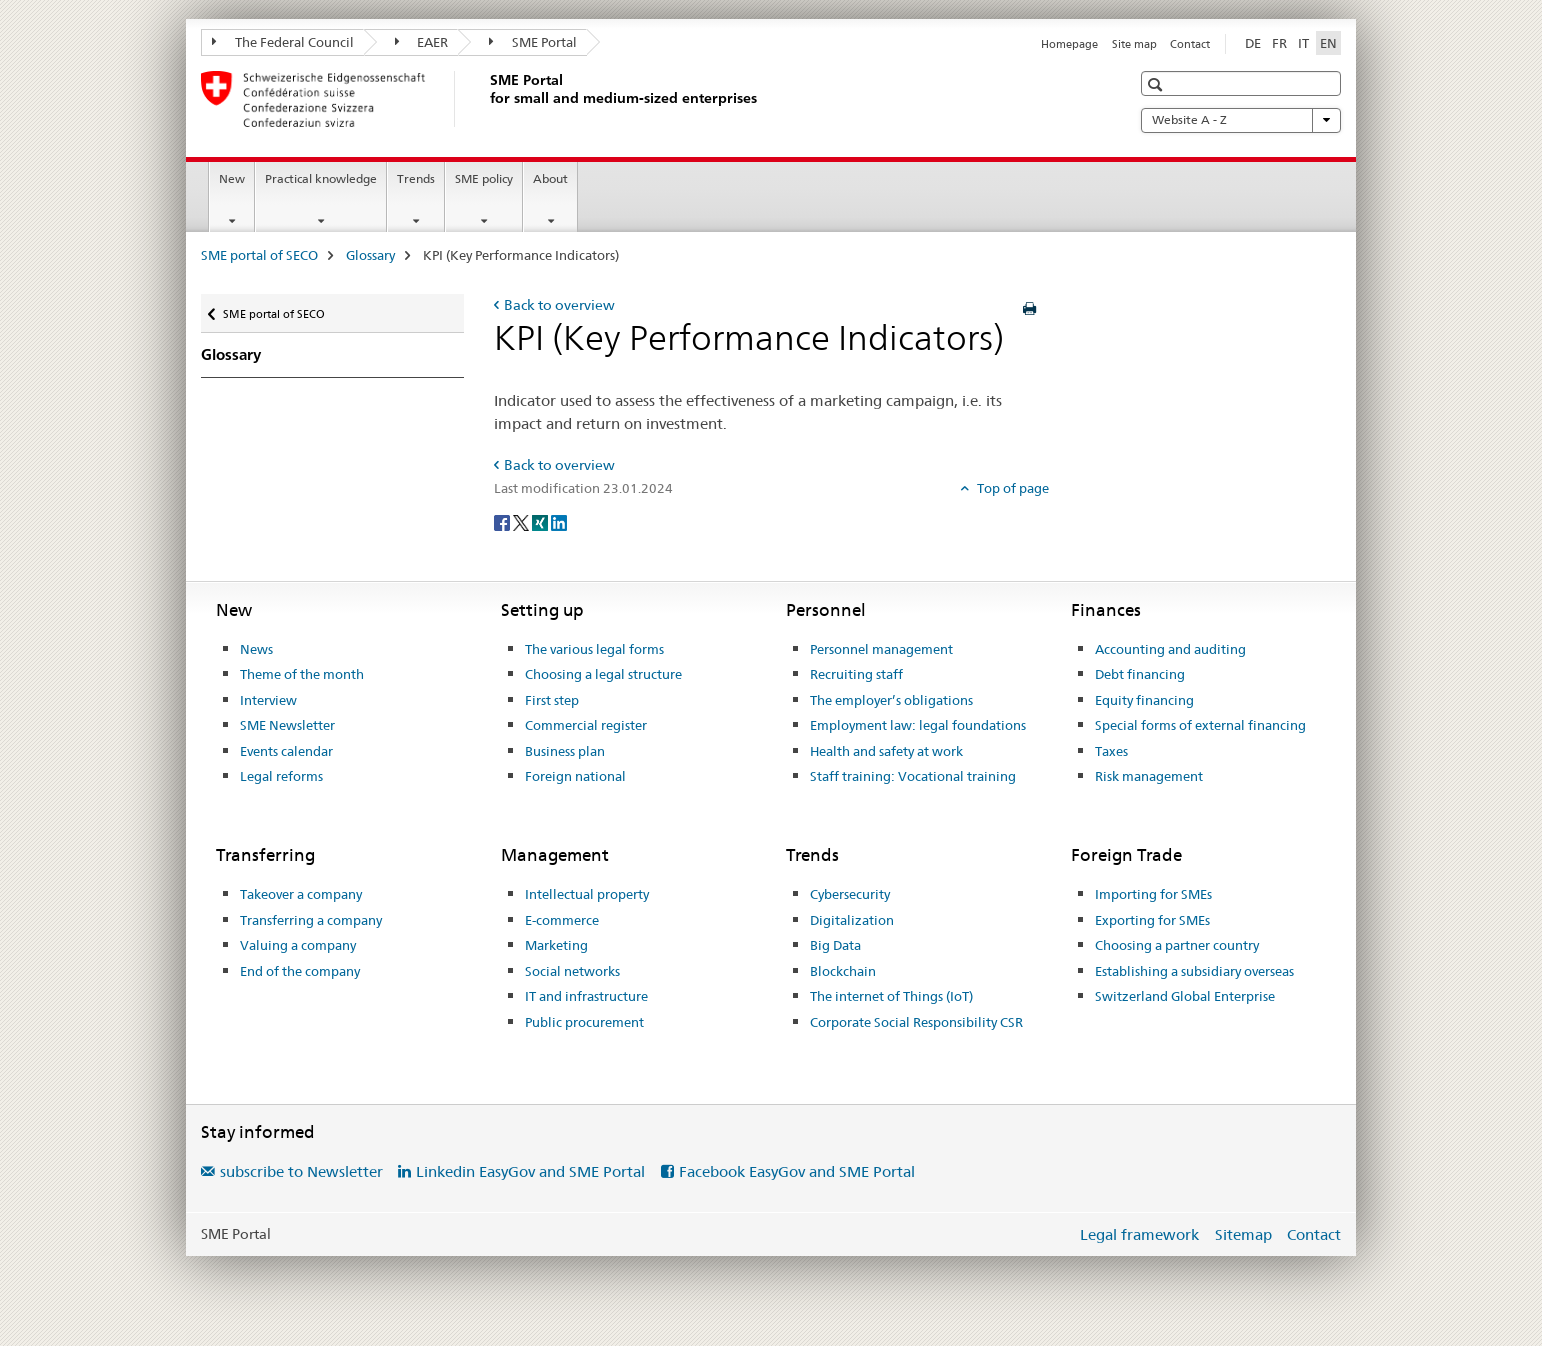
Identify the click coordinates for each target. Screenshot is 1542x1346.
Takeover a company (301, 894)
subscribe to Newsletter (301, 1171)
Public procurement (584, 1022)
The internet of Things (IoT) (891, 996)
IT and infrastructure (586, 996)
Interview (268, 700)
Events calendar (286, 751)
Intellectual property (587, 894)
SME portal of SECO (259, 255)
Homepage (1069, 44)
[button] (1157, 84)
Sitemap (1243, 1234)
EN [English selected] (1328, 43)
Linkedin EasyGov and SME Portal (530, 1171)
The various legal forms (594, 649)
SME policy (484, 178)
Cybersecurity (850, 894)
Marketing (556, 945)
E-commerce (562, 920)
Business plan (565, 751)
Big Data (835, 945)
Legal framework (1139, 1234)
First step (552, 700)
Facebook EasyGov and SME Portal (797, 1171)
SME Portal (533, 42)
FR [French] (1279, 43)
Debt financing (1140, 674)
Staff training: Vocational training (913, 776)
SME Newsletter (287, 725)
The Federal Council (283, 42)
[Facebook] (503, 522)
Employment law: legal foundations (918, 725)
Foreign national (575, 776)
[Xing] (541, 522)
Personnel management (881, 649)
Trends (416, 178)
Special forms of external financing (1200, 725)
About (550, 178)
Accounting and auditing (1170, 649)
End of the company (300, 971)
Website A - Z (1241, 120)
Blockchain (843, 971)
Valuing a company (298, 945)
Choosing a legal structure (603, 674)
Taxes (1111, 751)
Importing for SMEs (1153, 894)
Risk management (1149, 776)
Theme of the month (302, 674)
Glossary (370, 255)
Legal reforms (281, 776)
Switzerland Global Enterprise (1185, 996)
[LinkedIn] (559, 522)
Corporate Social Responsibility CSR (916, 1022)
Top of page (1011, 488)
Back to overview (559, 305)
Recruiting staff (856, 674)
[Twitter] (522, 522)
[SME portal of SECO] (486, 99)
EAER (422, 42)
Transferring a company (311, 920)
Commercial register (586, 725)
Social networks (572, 971)
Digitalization (852, 920)
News (256, 649)
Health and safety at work (886, 751)
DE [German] (1253, 43)
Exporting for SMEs (1152, 920)
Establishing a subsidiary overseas (1194, 971)
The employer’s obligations (891, 700)
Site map (1134, 44)
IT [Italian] (1303, 43)
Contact (1190, 44)
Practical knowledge (321, 178)
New (232, 178)
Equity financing (1144, 700)
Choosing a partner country (1177, 945)
